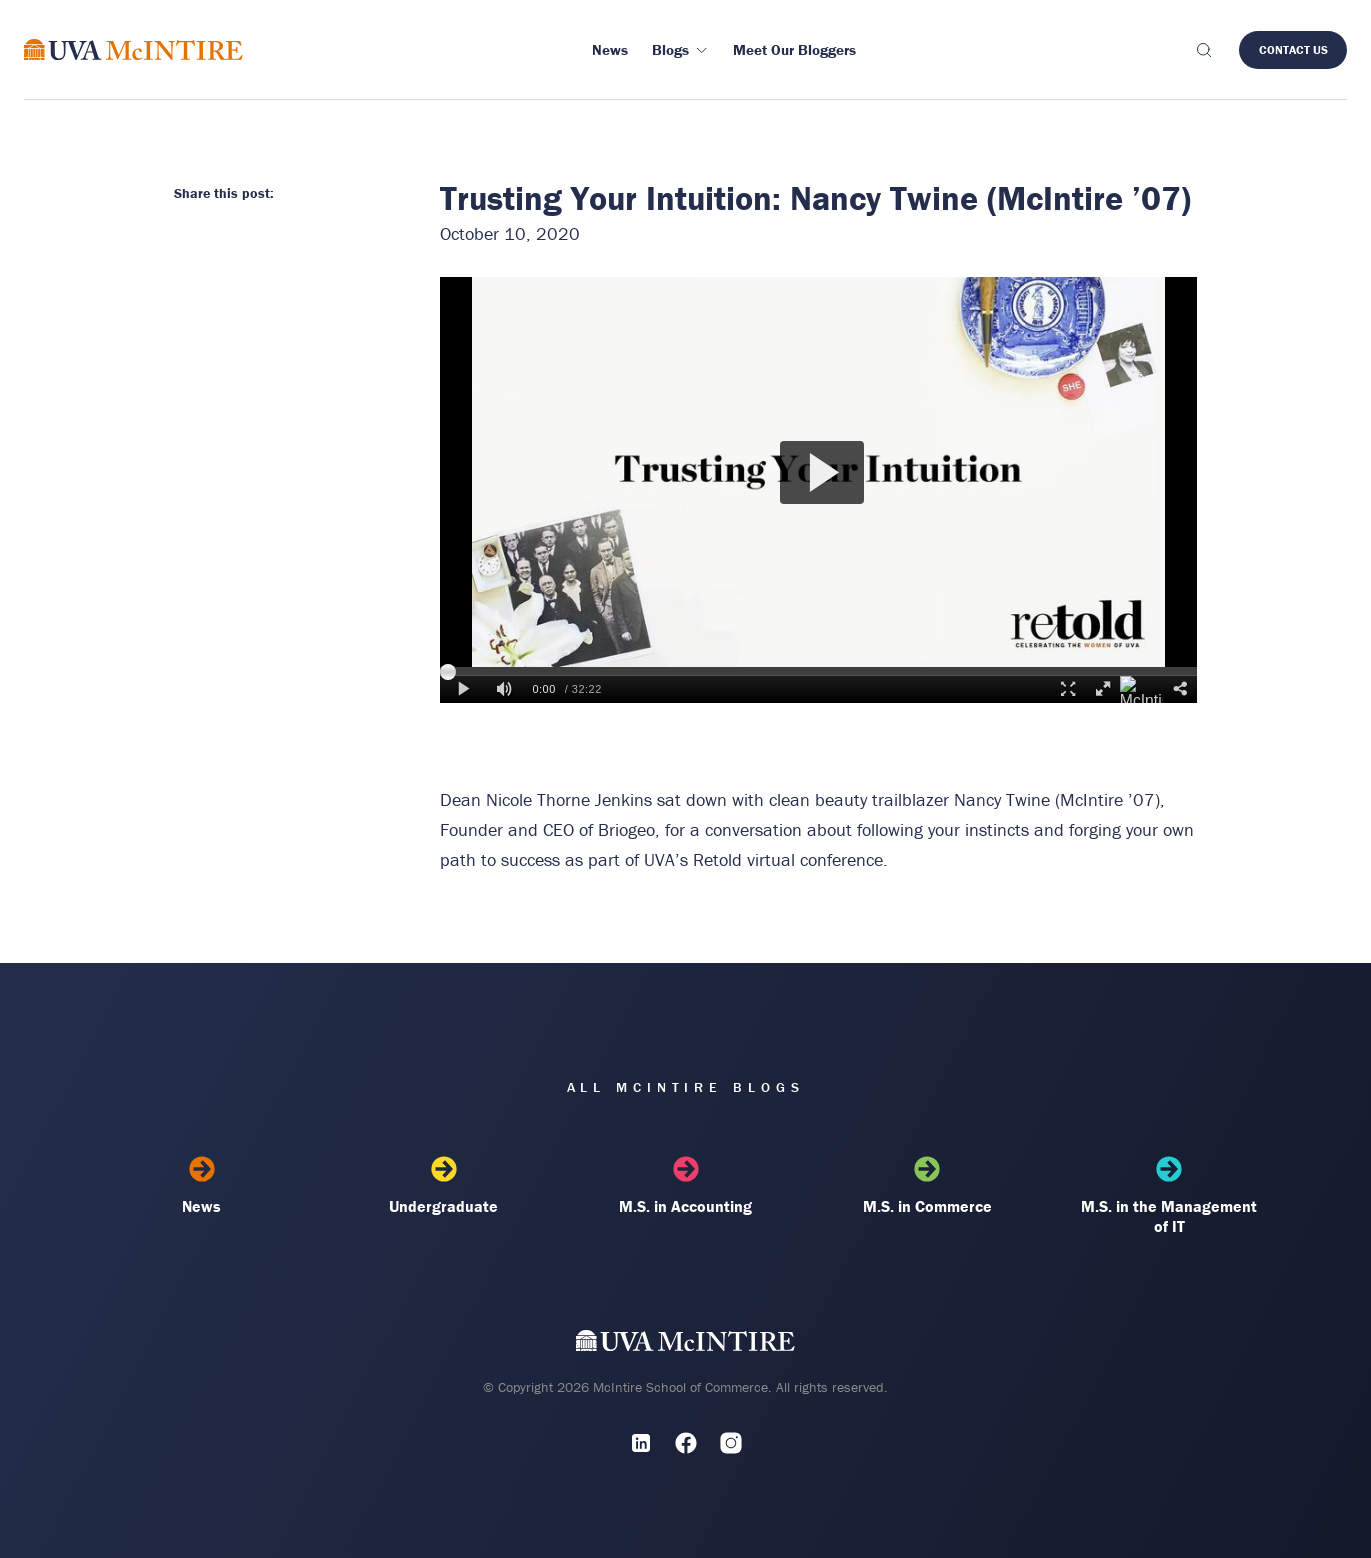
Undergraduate (443, 1186)
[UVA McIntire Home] (685, 1344)
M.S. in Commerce (927, 1186)
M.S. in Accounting (685, 1186)
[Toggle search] (1203, 50)
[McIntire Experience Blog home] (133, 49)
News (202, 1186)
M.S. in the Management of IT (1169, 1196)
